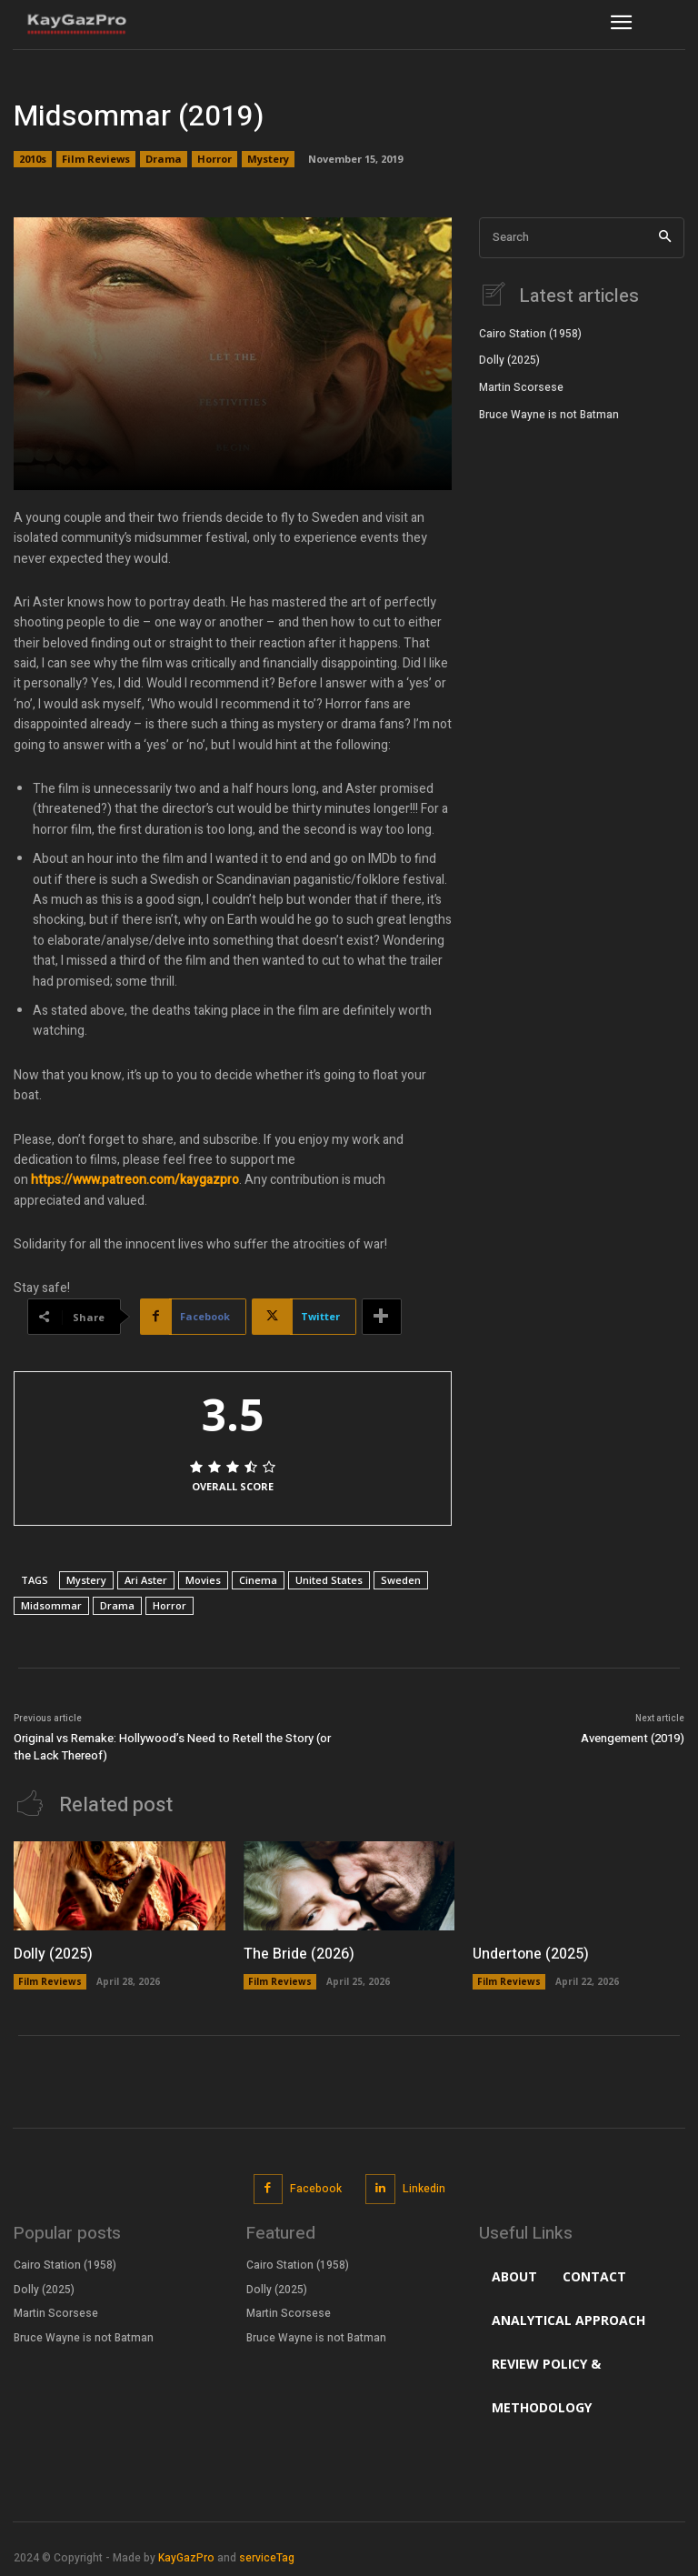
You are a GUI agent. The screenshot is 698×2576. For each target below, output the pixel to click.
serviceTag (266, 2558)
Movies (203, 1580)
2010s (33, 159)
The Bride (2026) (299, 1954)
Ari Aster (146, 1580)
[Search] (664, 237)
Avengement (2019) (632, 1738)
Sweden (401, 1580)
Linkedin (424, 2188)
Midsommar (51, 1605)
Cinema (258, 1580)
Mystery (268, 159)
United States (329, 1580)
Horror (214, 159)
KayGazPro (186, 2558)
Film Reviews (95, 159)
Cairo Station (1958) (530, 334)
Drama (163, 159)
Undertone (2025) (531, 1954)
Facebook (316, 2188)
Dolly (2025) (509, 360)
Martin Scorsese (521, 387)
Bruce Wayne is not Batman (549, 414)
